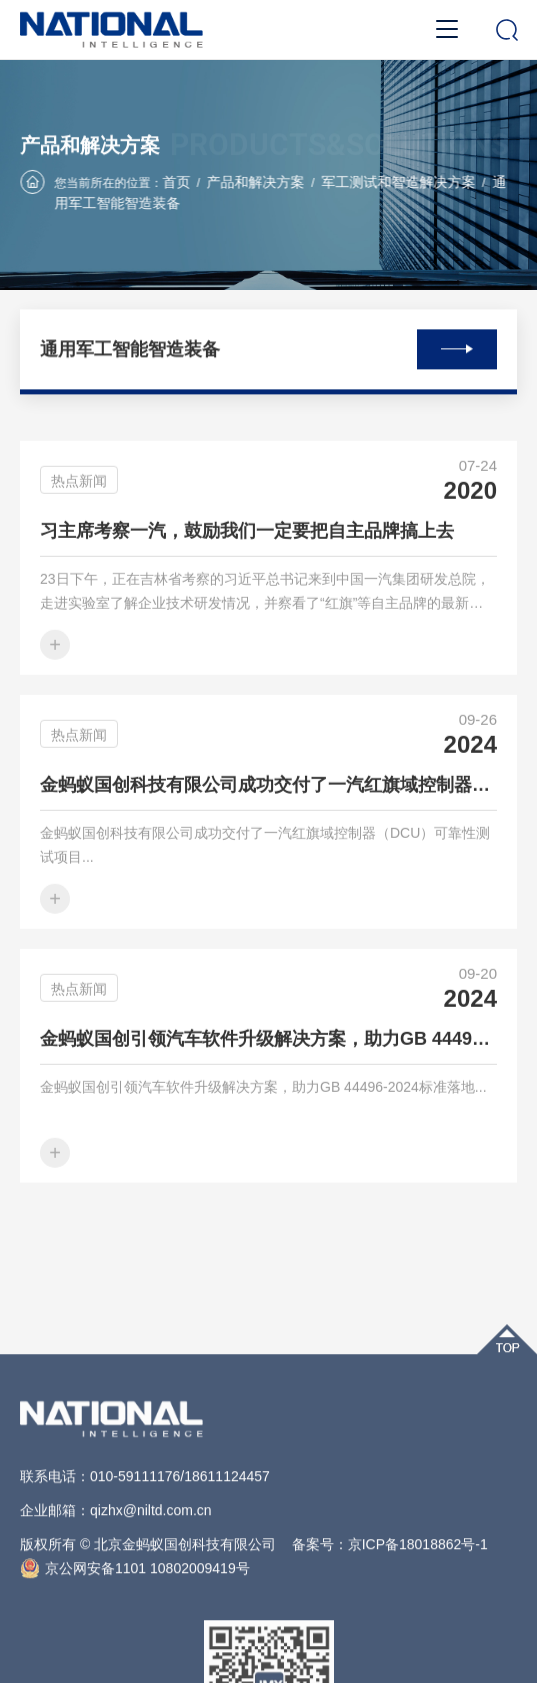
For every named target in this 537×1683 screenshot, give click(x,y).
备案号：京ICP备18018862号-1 (390, 1619)
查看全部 (457, 346)
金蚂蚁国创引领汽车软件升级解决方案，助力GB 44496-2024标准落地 (268, 1055)
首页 (176, 183)
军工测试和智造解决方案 (398, 183)
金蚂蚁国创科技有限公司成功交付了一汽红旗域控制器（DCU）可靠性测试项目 (268, 801)
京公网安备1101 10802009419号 (135, 1643)
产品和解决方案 (256, 183)
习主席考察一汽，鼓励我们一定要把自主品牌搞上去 (247, 547)
